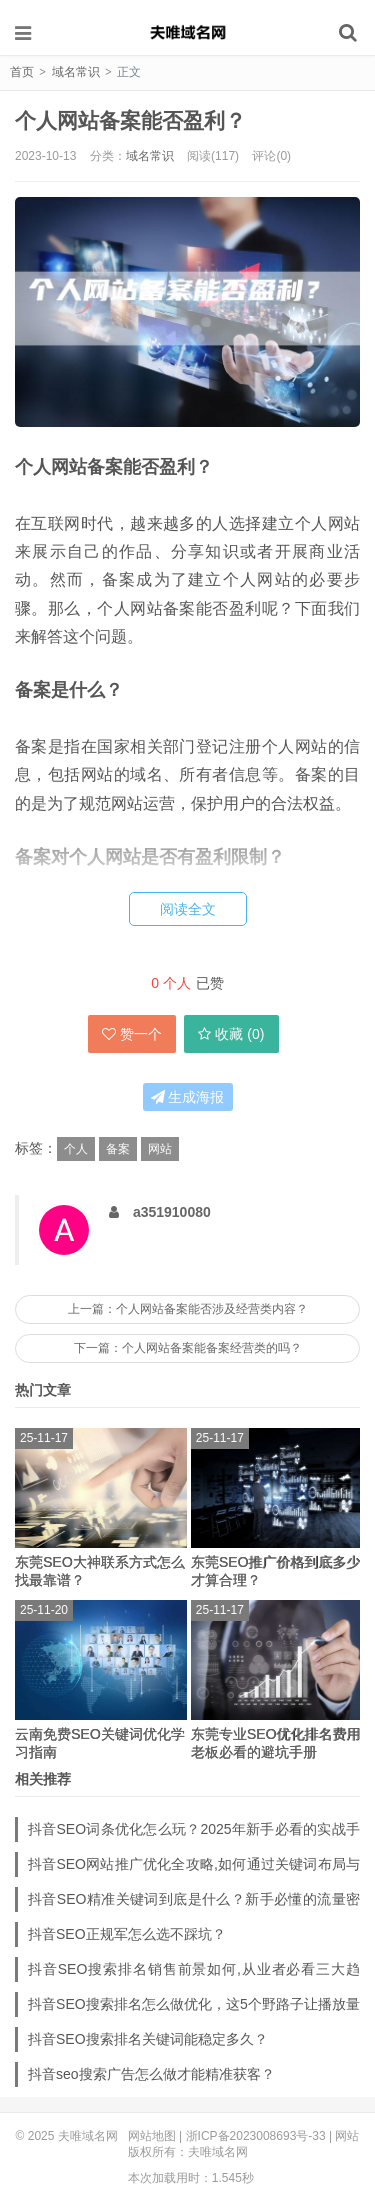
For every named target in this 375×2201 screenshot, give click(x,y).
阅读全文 (188, 909)
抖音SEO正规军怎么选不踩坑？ (127, 1934)
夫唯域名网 (188, 32)
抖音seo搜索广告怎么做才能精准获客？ (151, 2074)
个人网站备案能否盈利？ (130, 120)
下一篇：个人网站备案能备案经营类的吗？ (188, 1348)
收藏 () (231, 1034)
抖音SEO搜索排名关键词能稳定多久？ (148, 2039)
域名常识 (76, 72)
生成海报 (188, 1097)
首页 (22, 72)
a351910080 (172, 1212)
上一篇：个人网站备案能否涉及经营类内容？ (188, 1309)
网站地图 (152, 2136)
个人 (76, 1149)
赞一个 (132, 1034)
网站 (160, 1149)
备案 (118, 1149)
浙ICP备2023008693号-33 (256, 2136)
